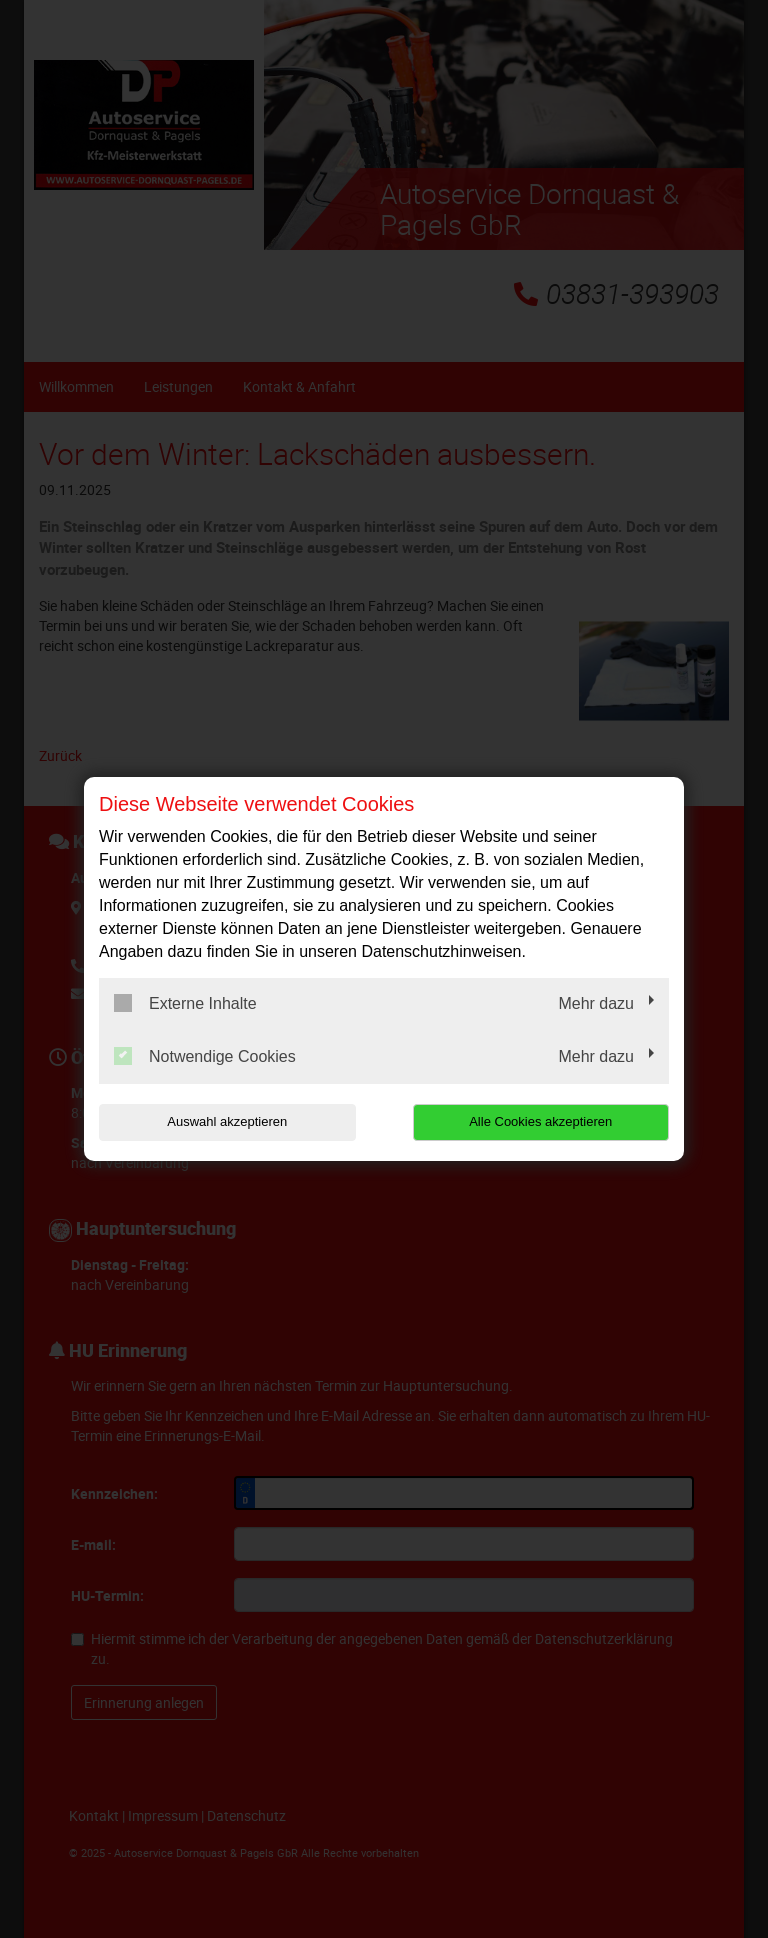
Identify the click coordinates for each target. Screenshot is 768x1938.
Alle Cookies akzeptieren (540, 1121)
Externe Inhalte (185, 1003)
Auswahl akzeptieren (227, 1121)
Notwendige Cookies (205, 1056)
